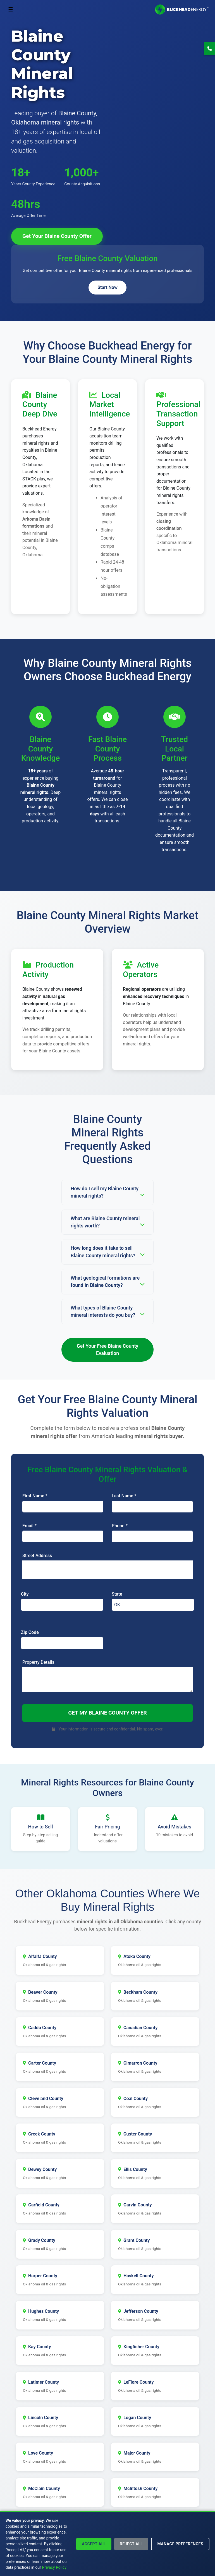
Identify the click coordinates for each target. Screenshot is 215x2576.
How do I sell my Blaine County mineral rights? (107, 1192)
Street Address (37, 1555)
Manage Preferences (180, 2544)
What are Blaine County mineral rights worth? (107, 1222)
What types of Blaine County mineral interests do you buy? (107, 1311)
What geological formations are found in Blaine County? (107, 1281)
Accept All (94, 2544)
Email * (29, 1525)
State (117, 1594)
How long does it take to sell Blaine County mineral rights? (107, 1251)
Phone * (120, 1525)
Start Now (107, 287)
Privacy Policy (54, 2567)
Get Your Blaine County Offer (57, 236)
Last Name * (124, 1495)
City (25, 1594)
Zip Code (30, 1632)
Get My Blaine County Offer (107, 1713)
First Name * (34, 1495)
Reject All (131, 2544)
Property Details (38, 1662)
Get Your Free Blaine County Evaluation (107, 1349)
